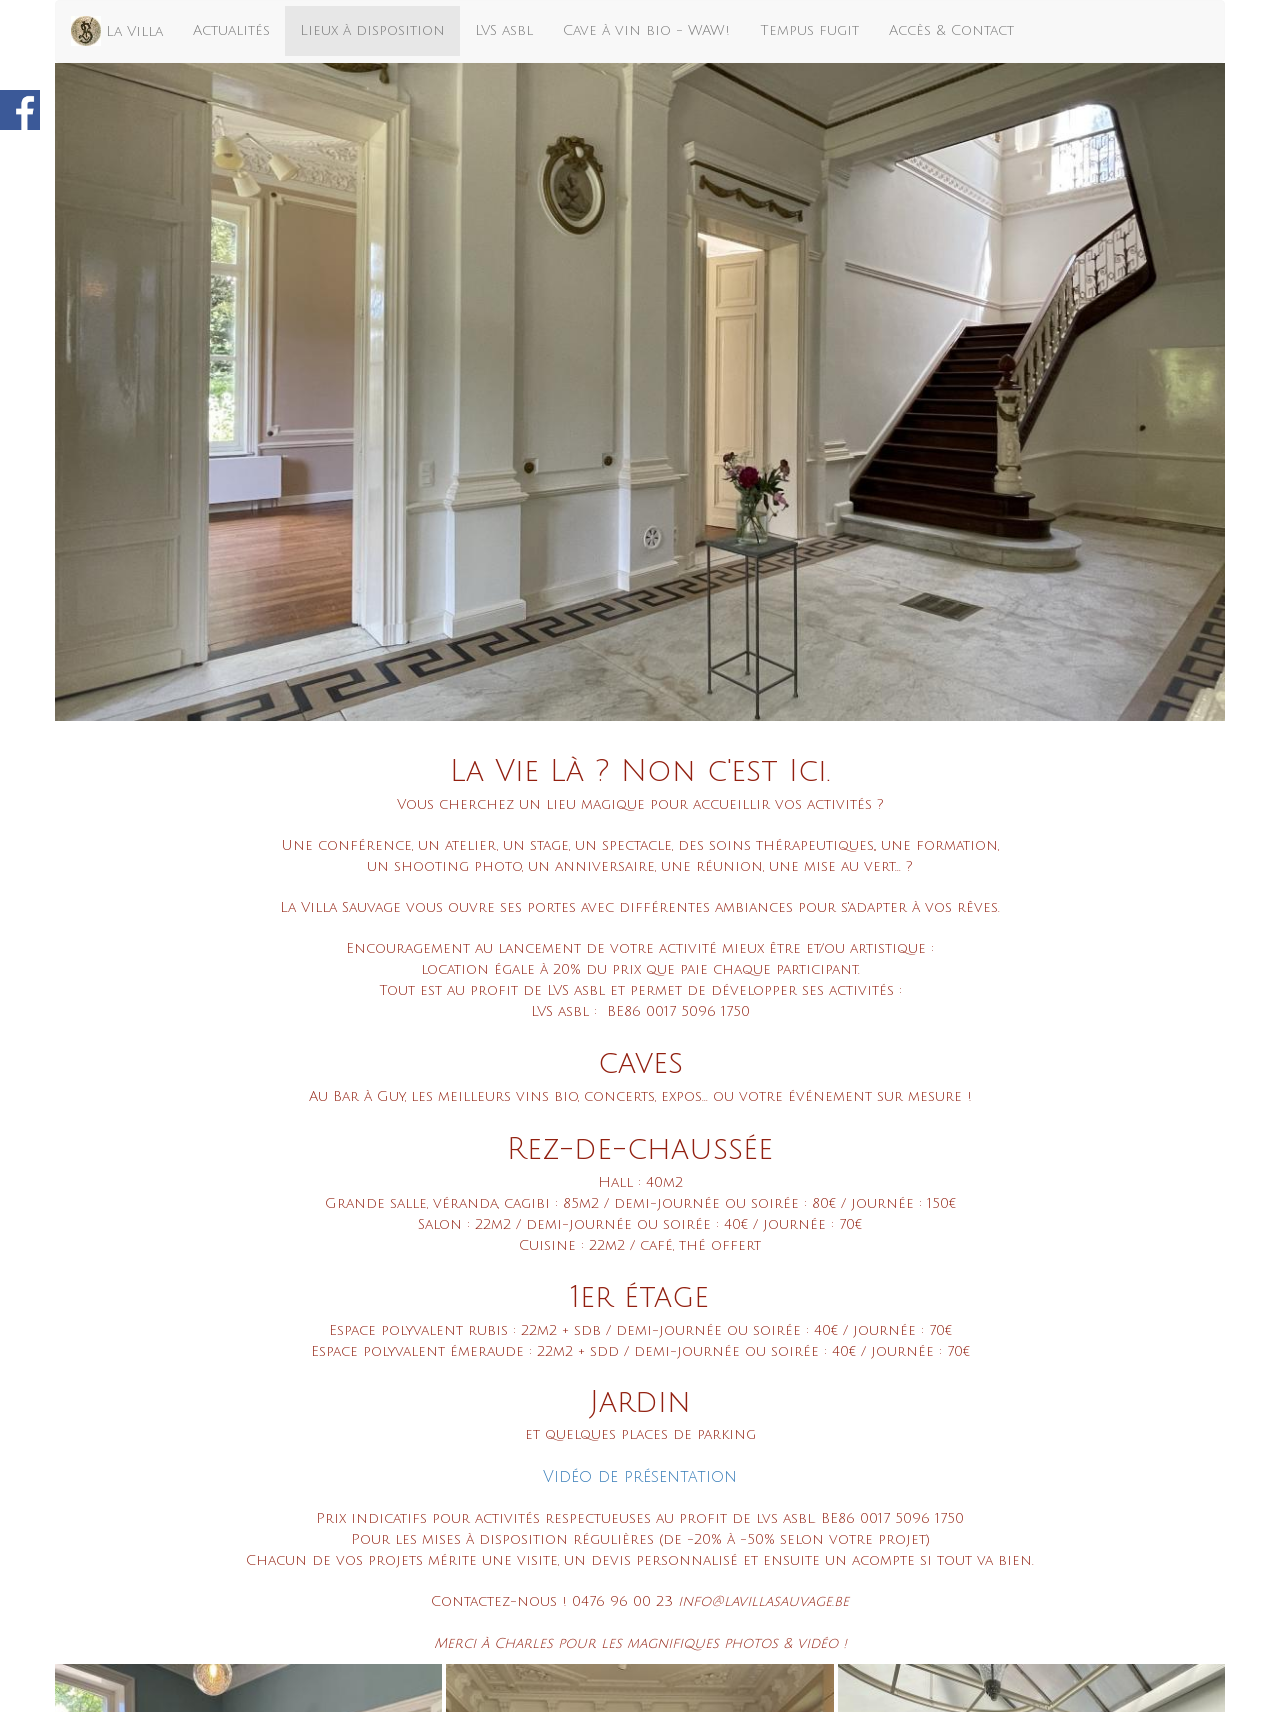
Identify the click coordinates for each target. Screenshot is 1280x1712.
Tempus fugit (809, 30)
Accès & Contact (951, 30)
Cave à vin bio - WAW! (646, 30)
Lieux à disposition (372, 30)
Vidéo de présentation (640, 1477)
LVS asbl (504, 30)
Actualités (231, 30)
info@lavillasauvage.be (763, 1601)
